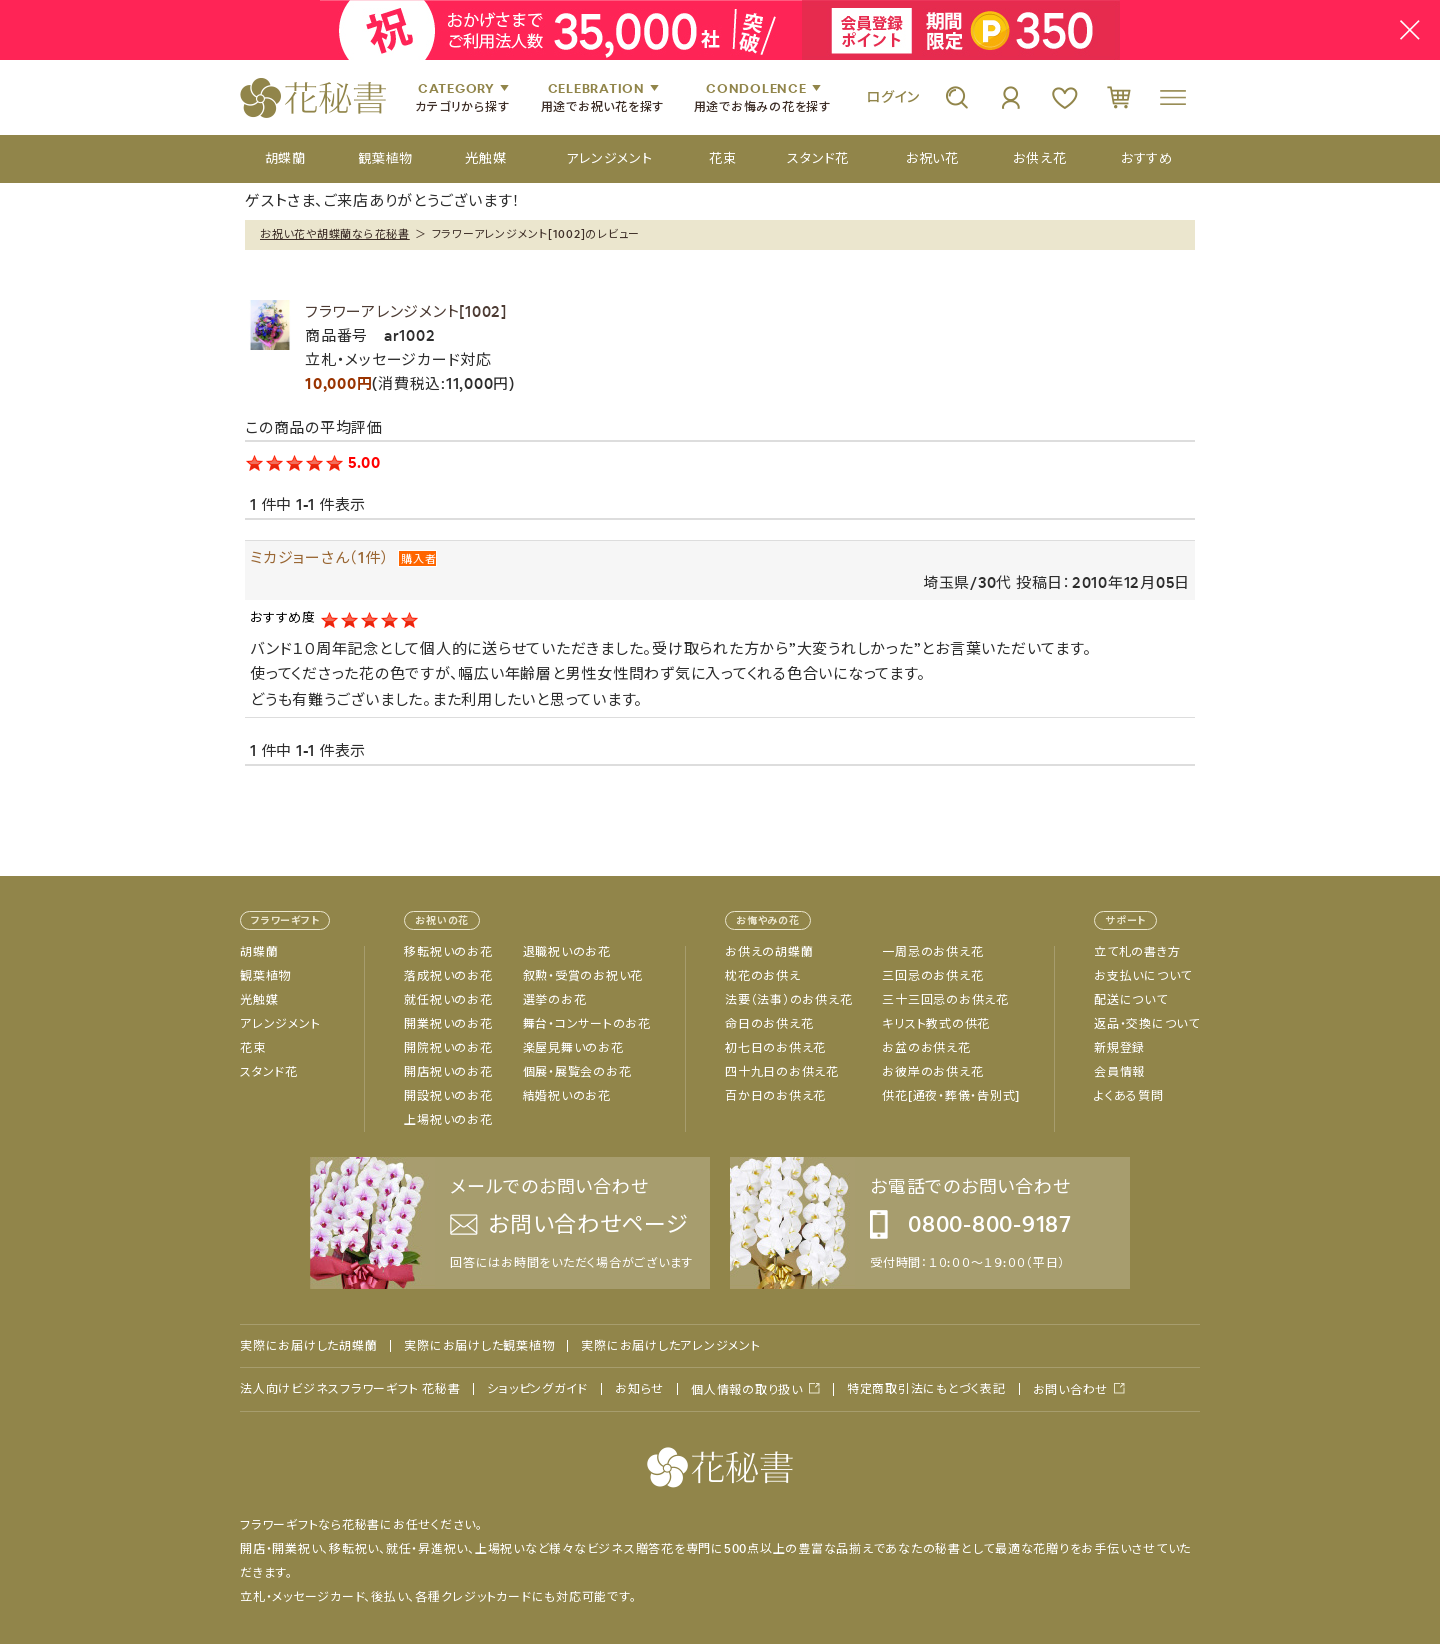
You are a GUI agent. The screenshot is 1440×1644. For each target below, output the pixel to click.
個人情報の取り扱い (747, 1389)
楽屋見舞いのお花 (573, 1048)
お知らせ (639, 1389)
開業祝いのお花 (448, 1024)
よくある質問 (1129, 1096)
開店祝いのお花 (448, 1072)
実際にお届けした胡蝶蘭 (308, 1346)
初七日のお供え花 (775, 1048)
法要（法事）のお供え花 (788, 1000)
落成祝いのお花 (448, 976)
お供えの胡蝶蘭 (769, 952)
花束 (253, 1048)
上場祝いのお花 (448, 1120)
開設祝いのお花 (448, 1096)
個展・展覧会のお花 (577, 1072)
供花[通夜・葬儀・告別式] (951, 1096)
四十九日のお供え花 (782, 1072)
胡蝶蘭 (259, 952)
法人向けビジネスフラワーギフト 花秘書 (350, 1389)
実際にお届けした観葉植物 (479, 1346)
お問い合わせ (1071, 1389)
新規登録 (1119, 1048)
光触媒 (259, 1000)
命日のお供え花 (769, 1024)
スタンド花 (269, 1072)
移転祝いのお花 (448, 952)
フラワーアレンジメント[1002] (406, 311)
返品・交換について (1147, 1024)
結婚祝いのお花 (567, 1096)
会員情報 (1119, 1072)
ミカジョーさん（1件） (319, 557)
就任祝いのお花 (448, 1000)
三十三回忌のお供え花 (945, 1000)
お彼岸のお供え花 (932, 1072)
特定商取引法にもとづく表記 (926, 1389)
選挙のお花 (555, 1000)
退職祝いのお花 (567, 952)
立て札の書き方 (1137, 952)
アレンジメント (280, 1024)
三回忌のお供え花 (932, 976)
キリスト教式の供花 (936, 1024)
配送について (1131, 1000)
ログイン (893, 97)
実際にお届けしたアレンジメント (670, 1346)
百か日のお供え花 (775, 1096)
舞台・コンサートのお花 (587, 1024)
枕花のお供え (763, 976)
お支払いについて (1143, 976)
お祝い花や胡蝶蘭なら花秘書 (335, 234)
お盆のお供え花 (926, 1048)
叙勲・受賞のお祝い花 (583, 976)
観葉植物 (265, 976)
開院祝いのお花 (448, 1048)
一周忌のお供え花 (932, 952)
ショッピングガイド (537, 1389)
